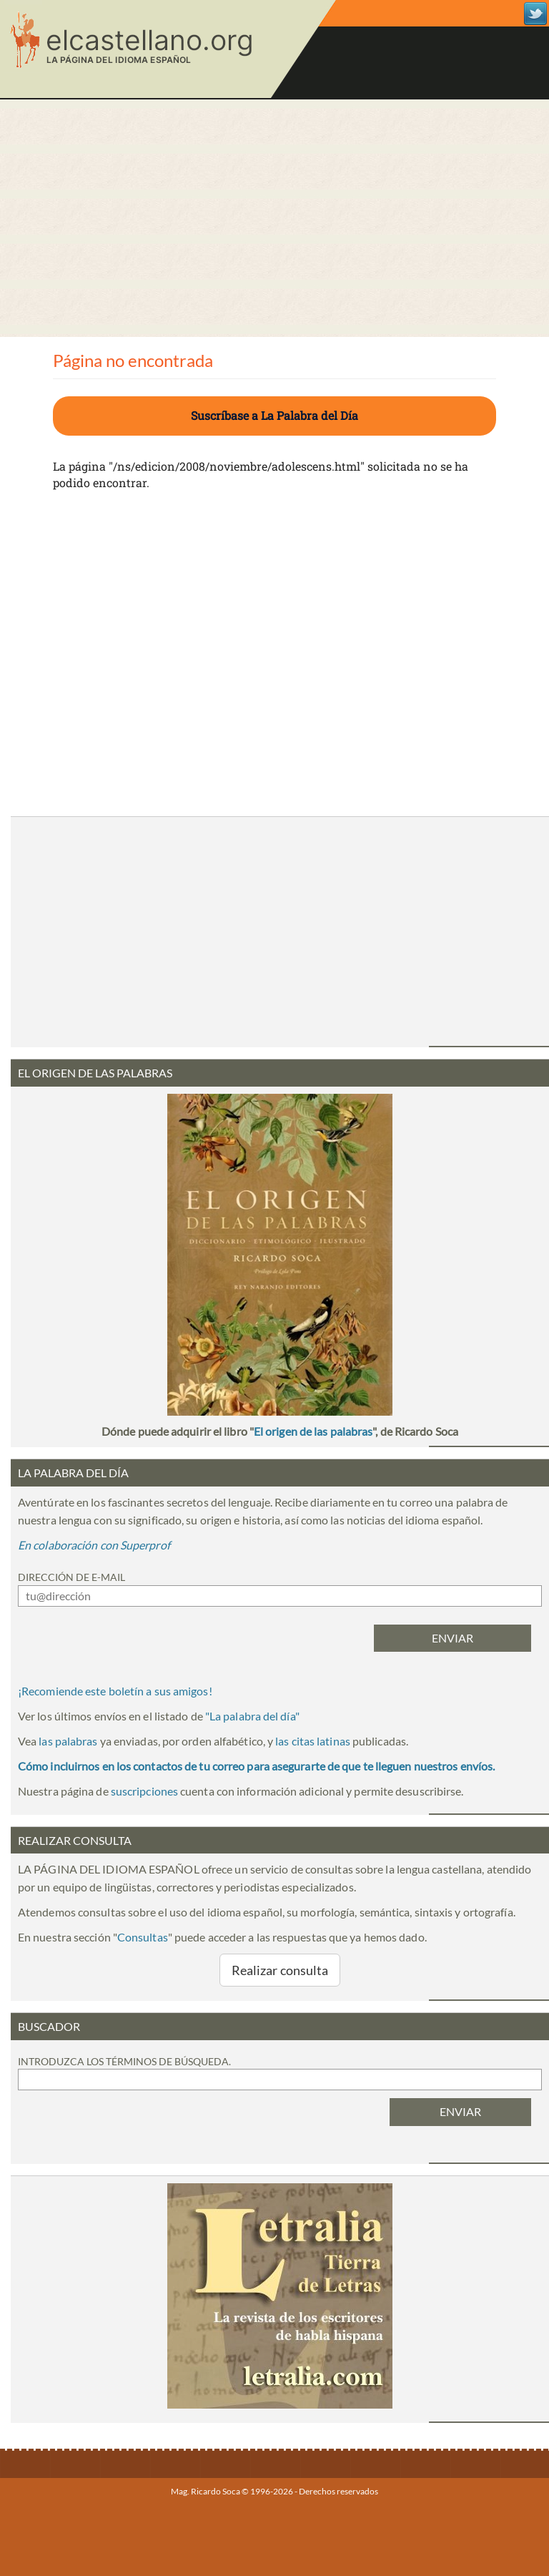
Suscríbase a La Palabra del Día (274, 415)
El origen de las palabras (313, 1431)
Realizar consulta (280, 1970)
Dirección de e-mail (71, 1577)
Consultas (142, 1937)
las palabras (68, 1741)
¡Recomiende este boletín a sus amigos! (115, 1691)
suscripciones (144, 1791)
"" (252, 1716)
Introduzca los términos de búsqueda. (124, 2061)
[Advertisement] (274, 218)
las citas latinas (312, 1741)
